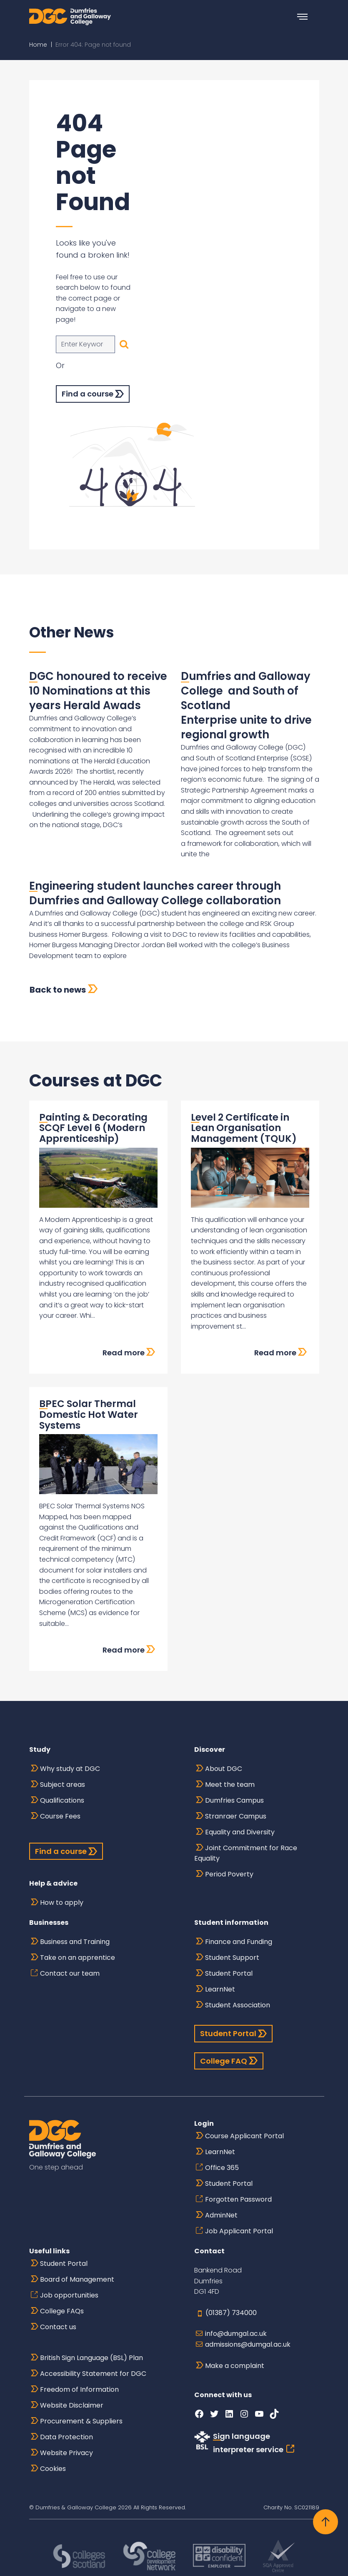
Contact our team (70, 1973)
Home (38, 44)
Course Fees (60, 1816)
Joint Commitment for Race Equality (245, 1853)
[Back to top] (325, 2521)
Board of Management (77, 2279)
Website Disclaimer (71, 2405)
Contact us (58, 2327)
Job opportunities (69, 2295)
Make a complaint (234, 2365)
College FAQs (62, 2311)
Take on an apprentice (77, 1957)
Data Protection (66, 2437)
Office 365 (222, 2167)
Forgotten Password (238, 2199)
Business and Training (75, 1941)
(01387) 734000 (231, 2313)
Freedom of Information (79, 2389)
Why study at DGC (70, 1768)
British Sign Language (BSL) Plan (91, 2358)
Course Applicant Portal (244, 2136)
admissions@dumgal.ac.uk (247, 2344)
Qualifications (62, 1800)
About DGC (223, 1768)
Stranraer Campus (235, 1816)
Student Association (237, 2005)
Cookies (53, 2468)
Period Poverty (229, 1874)
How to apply (61, 1902)
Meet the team (230, 1784)
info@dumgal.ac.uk (236, 2333)
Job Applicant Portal (239, 2231)
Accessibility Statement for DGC (93, 2373)
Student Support (232, 1957)
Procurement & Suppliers (81, 2421)
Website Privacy (66, 2453)
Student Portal (229, 1973)
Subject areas (62, 1784)
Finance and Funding (238, 1941)
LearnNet (220, 1989)
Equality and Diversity (240, 1832)
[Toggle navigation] (302, 16)
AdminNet (221, 2215)
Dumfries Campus (234, 1800)
